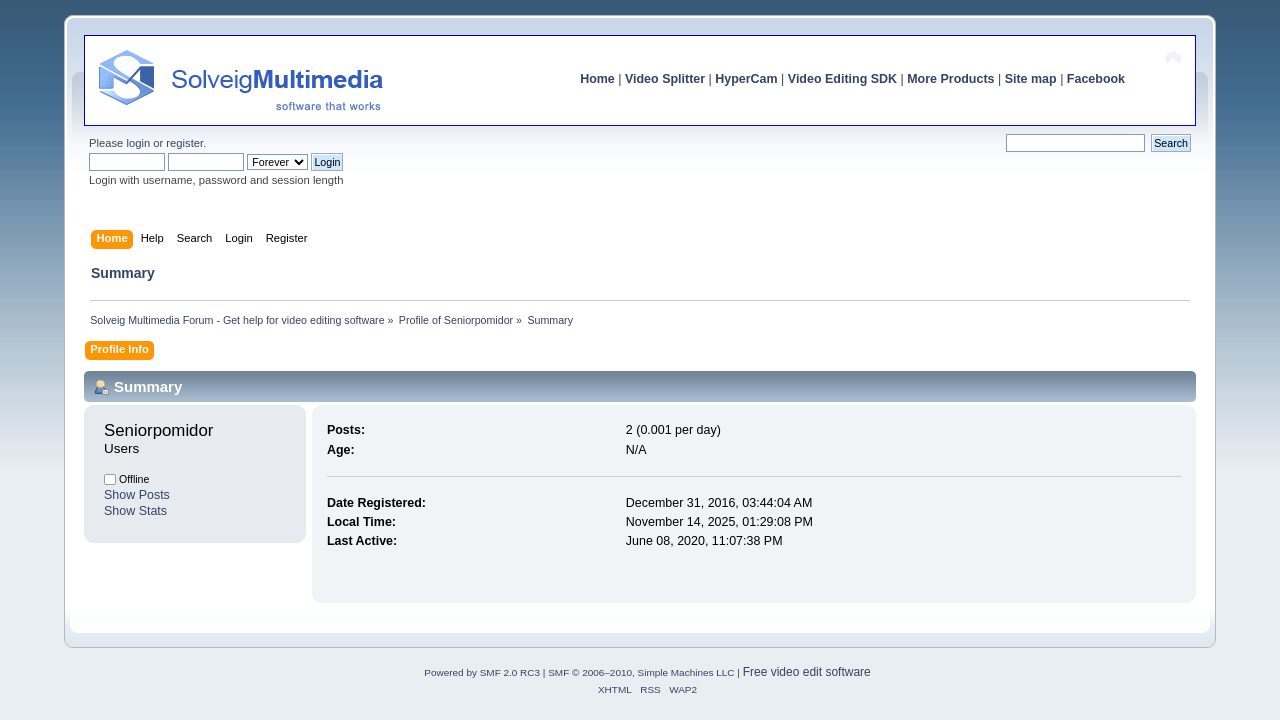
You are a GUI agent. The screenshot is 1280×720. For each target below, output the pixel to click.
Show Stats (135, 511)
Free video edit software (807, 672)
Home (597, 79)
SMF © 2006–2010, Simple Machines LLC (641, 672)
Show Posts (137, 495)
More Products (950, 79)
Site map (1031, 79)
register (184, 143)
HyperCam (746, 79)
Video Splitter (665, 79)
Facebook (1096, 79)
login (138, 143)
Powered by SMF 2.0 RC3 (482, 672)
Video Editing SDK (842, 79)
